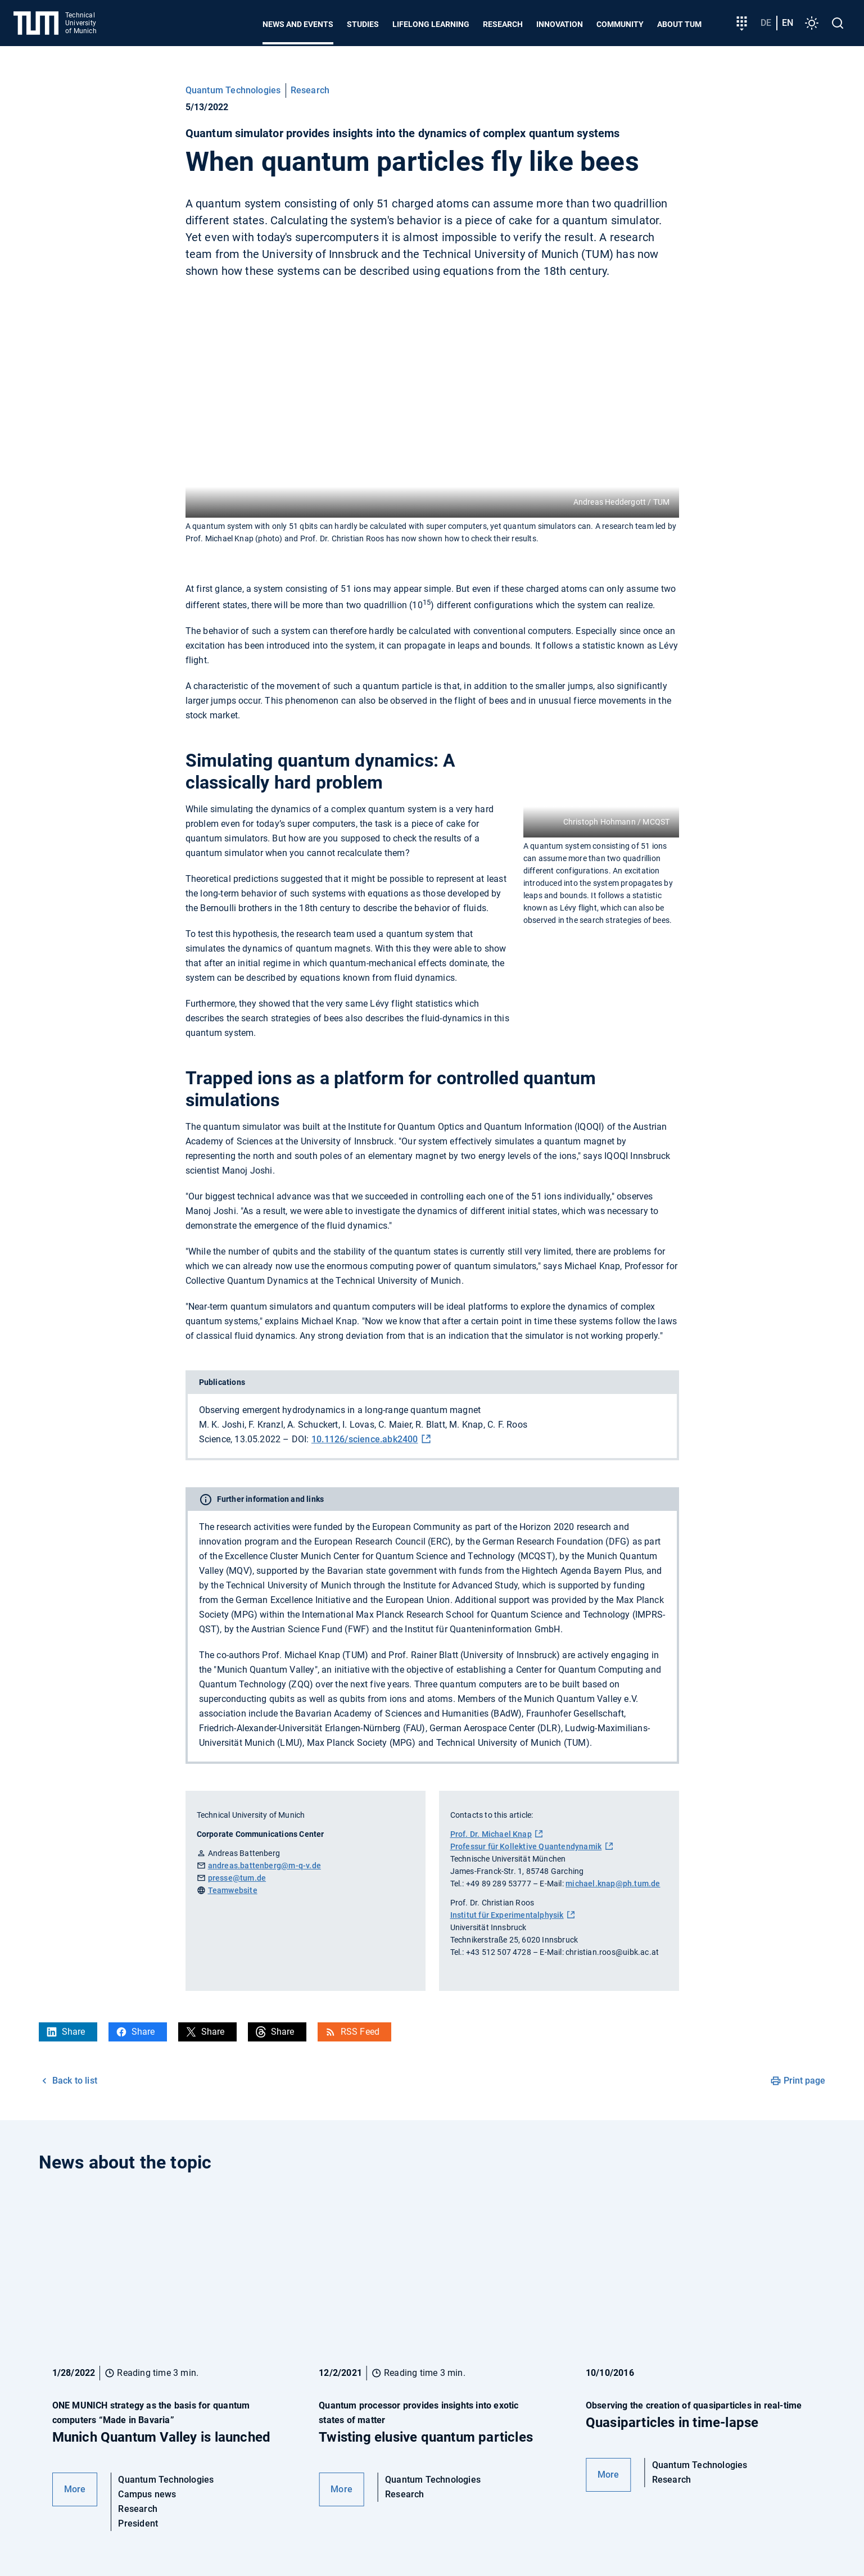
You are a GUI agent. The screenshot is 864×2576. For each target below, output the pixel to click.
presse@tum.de (237, 1877)
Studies (363, 24)
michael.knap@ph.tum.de (613, 1883)
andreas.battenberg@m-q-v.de (264, 1865)
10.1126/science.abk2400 (364, 1439)
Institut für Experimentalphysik (507, 1915)
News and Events (298, 24)
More (75, 2489)
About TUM (679, 24)
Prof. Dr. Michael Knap (491, 1834)
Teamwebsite (232, 1890)
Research (503, 24)
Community (620, 24)
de (766, 22)
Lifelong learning (430, 24)
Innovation (559, 24)
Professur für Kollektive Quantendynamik (526, 1846)
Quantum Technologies (233, 90)
